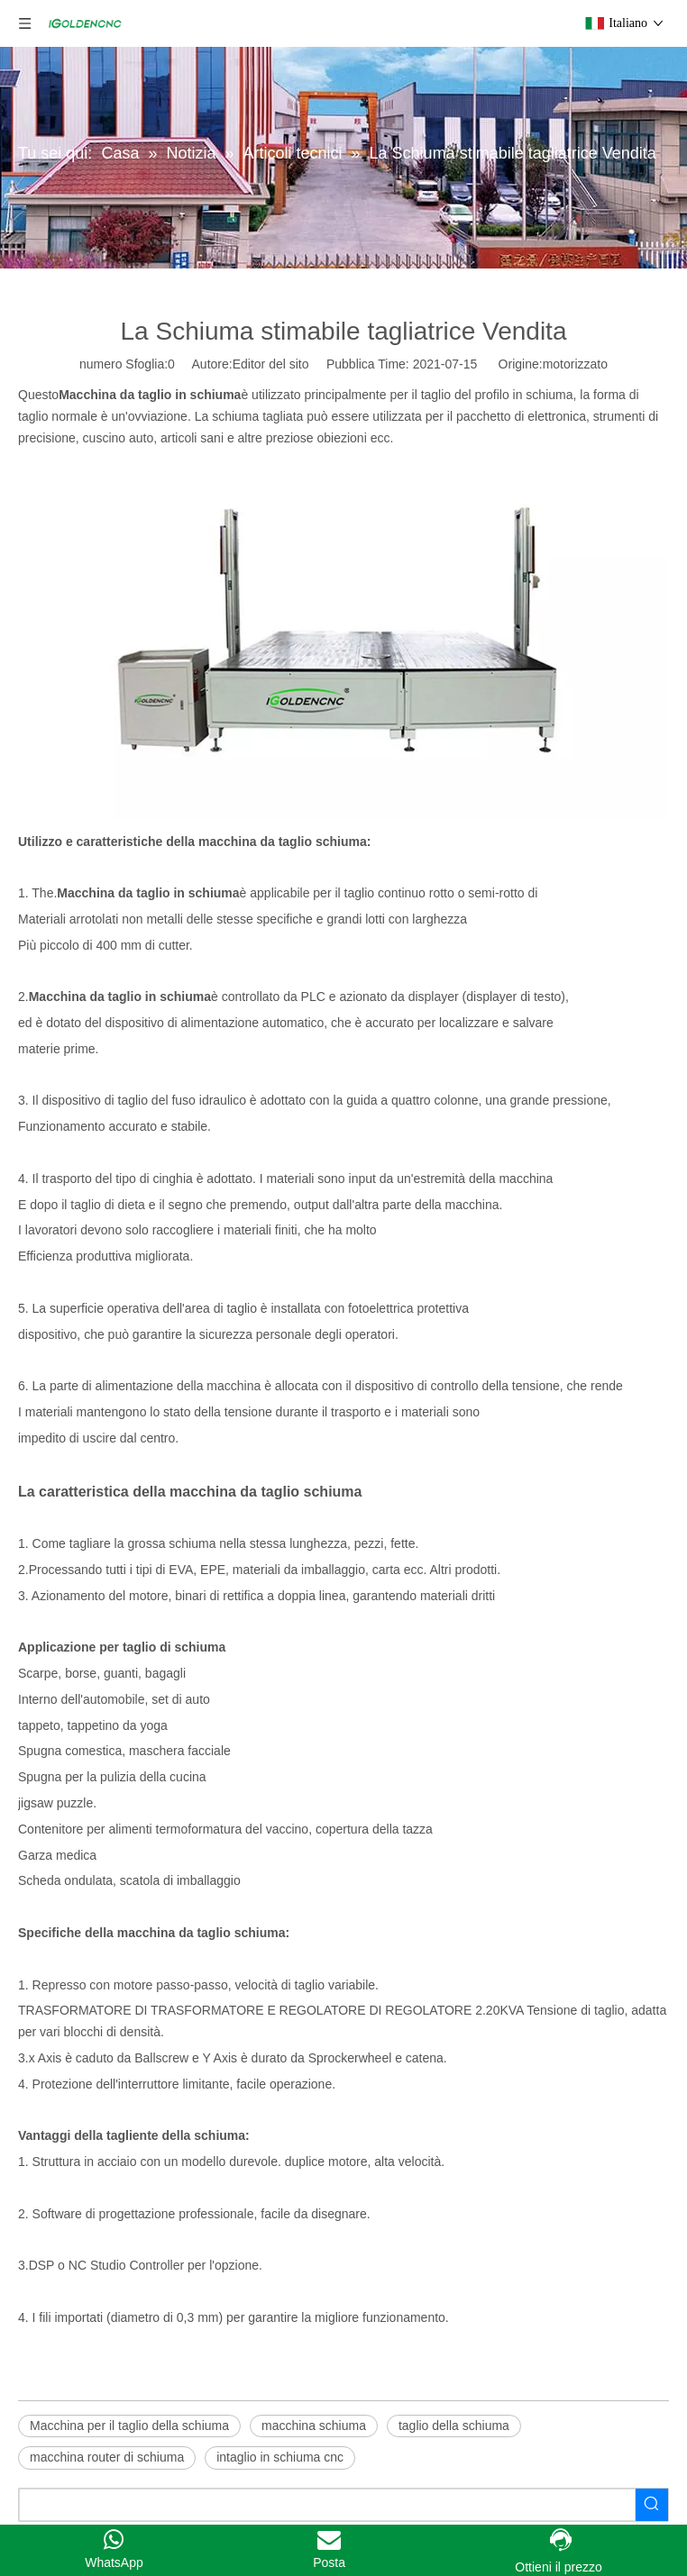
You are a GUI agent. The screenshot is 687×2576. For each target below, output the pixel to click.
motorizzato (575, 364)
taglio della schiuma (453, 2425)
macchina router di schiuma (107, 2457)
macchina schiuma (313, 2425)
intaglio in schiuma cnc (280, 2457)
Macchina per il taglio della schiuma (129, 2425)
